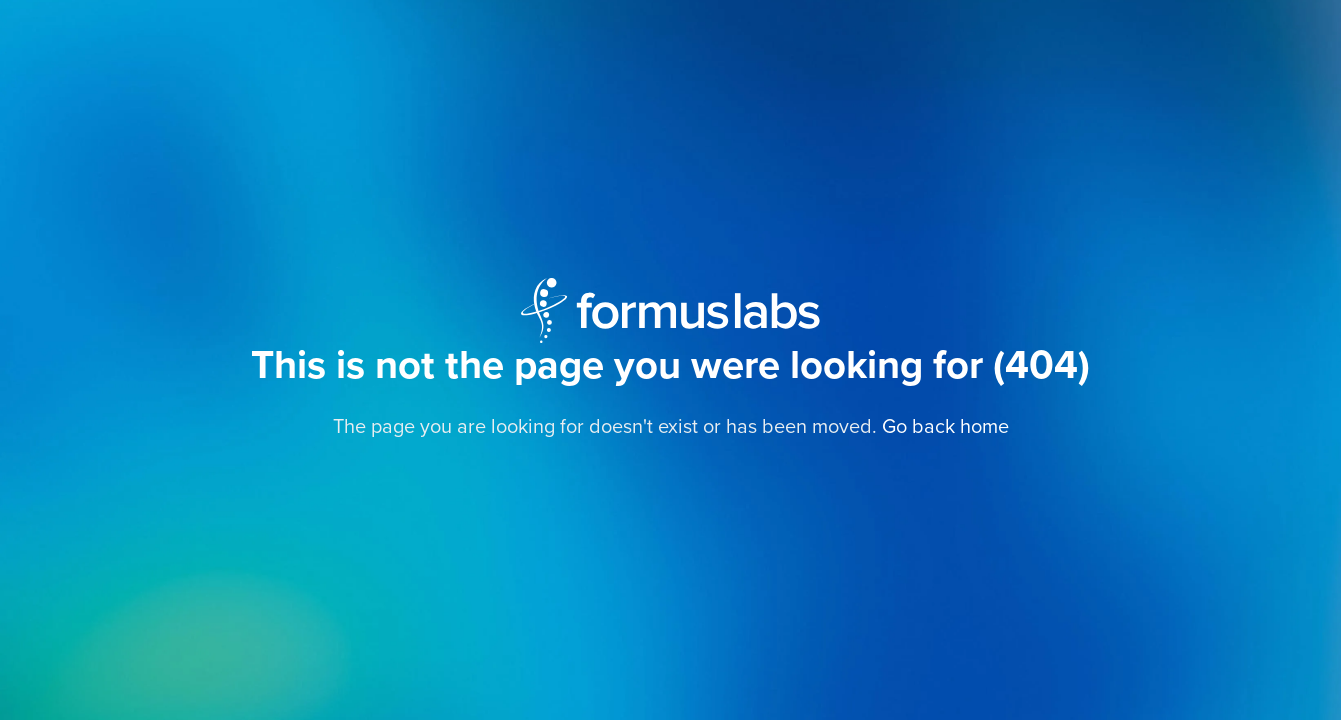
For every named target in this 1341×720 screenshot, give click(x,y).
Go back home (945, 427)
